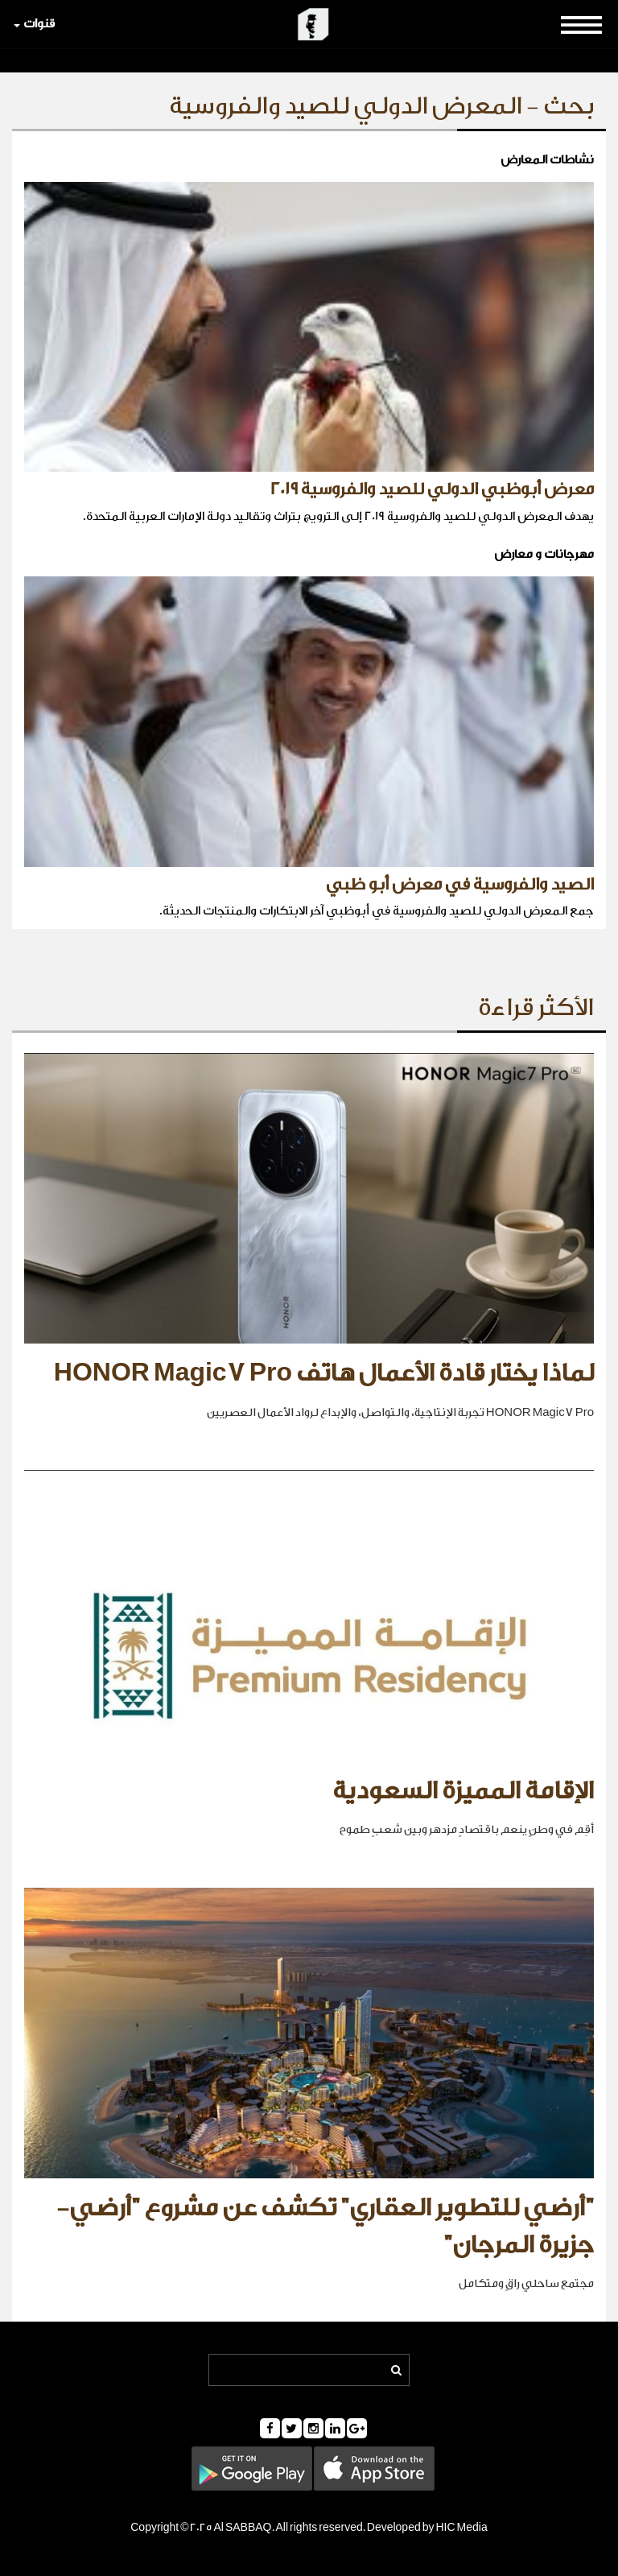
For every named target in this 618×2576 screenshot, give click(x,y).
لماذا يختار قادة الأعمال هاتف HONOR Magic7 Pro (324, 1373)
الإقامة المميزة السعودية (463, 1791)
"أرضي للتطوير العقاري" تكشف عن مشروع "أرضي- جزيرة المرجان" (325, 2226)
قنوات (34, 24)
